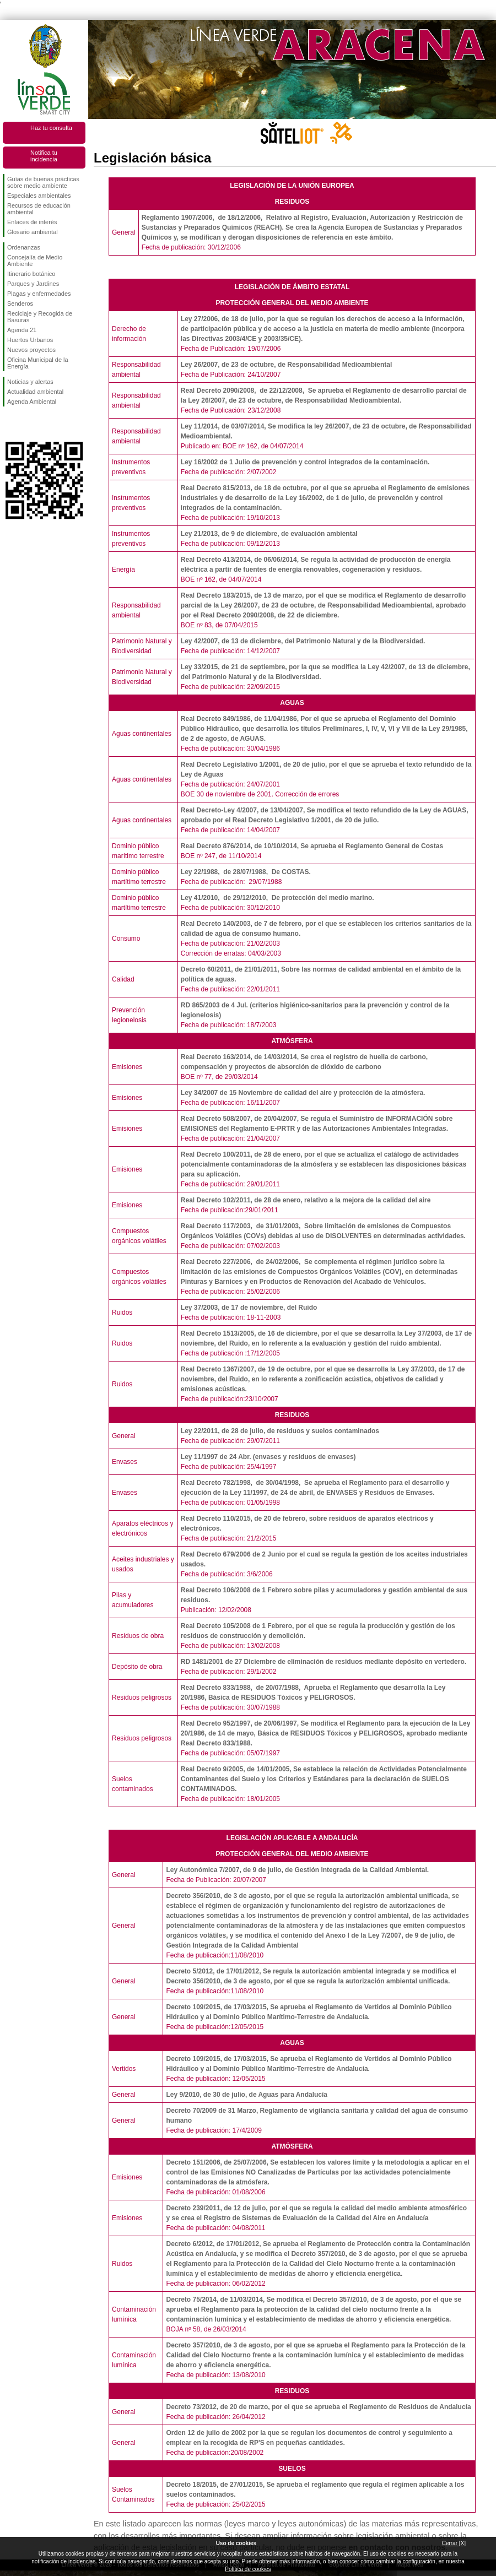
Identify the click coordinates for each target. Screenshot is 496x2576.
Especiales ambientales (39, 195)
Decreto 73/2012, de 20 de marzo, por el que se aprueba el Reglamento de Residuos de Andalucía (318, 2407)
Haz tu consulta (51, 127)
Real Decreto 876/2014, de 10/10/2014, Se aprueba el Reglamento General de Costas (312, 846)
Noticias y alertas (30, 381)
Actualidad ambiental (35, 391)
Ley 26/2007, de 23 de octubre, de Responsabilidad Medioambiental (286, 364)
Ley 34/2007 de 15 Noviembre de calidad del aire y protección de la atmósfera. (303, 1093)
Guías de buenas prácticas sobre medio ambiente (43, 182)
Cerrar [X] (454, 2543)
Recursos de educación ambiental (39, 208)
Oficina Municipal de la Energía (37, 363)
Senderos (20, 303)
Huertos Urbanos (30, 340)
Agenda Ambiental (31, 401)
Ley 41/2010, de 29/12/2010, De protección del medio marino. (277, 898)
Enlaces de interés (32, 222)
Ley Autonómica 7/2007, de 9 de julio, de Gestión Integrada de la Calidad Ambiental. (297, 1870)
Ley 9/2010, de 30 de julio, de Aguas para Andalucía (246, 2094)
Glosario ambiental (32, 232)
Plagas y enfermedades (39, 293)
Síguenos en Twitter (27, 424)
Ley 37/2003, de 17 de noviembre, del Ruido (249, 1307)
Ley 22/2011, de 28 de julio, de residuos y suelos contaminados (280, 1431)
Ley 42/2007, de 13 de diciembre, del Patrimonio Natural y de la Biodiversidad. (303, 641)
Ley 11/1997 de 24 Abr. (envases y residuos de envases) (268, 1457)
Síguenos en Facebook (9, 424)
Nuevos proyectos (31, 349)
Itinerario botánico (31, 273)
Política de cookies (248, 2569)
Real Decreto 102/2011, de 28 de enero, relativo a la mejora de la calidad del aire (306, 1200)
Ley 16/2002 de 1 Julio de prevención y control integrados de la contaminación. (305, 462)
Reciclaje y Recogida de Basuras (39, 316)
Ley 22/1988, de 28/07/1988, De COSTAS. (246, 872)
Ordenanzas (23, 247)
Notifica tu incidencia (43, 155)
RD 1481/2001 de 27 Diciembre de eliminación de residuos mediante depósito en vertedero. (323, 1662)
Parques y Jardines (33, 283)
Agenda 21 (21, 330)
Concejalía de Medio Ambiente (34, 260)
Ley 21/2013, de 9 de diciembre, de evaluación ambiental (269, 534)
